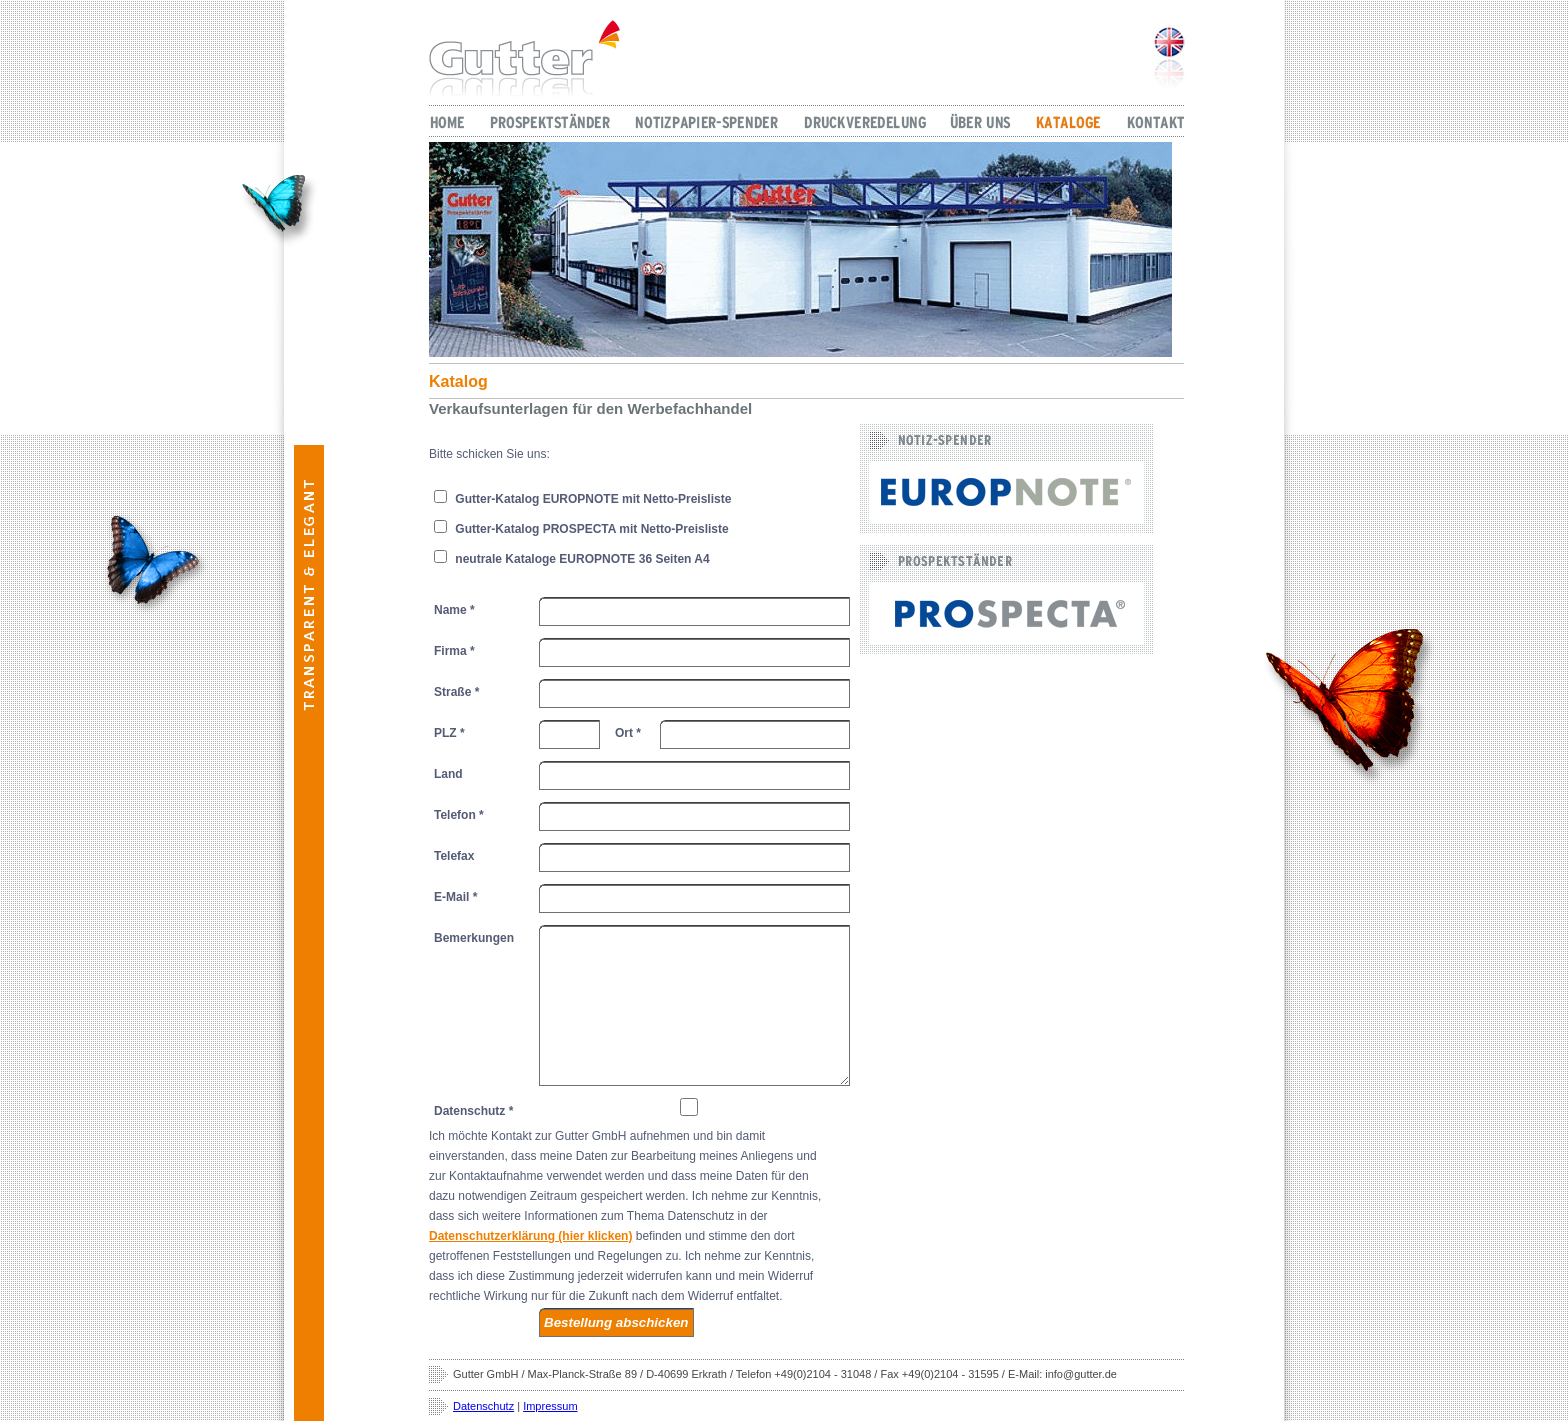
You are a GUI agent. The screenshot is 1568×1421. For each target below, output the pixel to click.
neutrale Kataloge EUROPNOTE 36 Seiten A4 (572, 558)
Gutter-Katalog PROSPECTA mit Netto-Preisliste (581, 528)
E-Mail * (455, 897)
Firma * (454, 651)
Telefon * (459, 815)
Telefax (454, 856)
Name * (454, 610)
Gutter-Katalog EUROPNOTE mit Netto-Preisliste (582, 498)
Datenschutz (483, 1406)
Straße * (456, 692)
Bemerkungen (474, 938)
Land (448, 774)
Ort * (628, 733)
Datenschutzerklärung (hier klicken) (530, 1236)
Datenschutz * (473, 1111)
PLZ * (449, 733)
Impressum (550, 1406)
